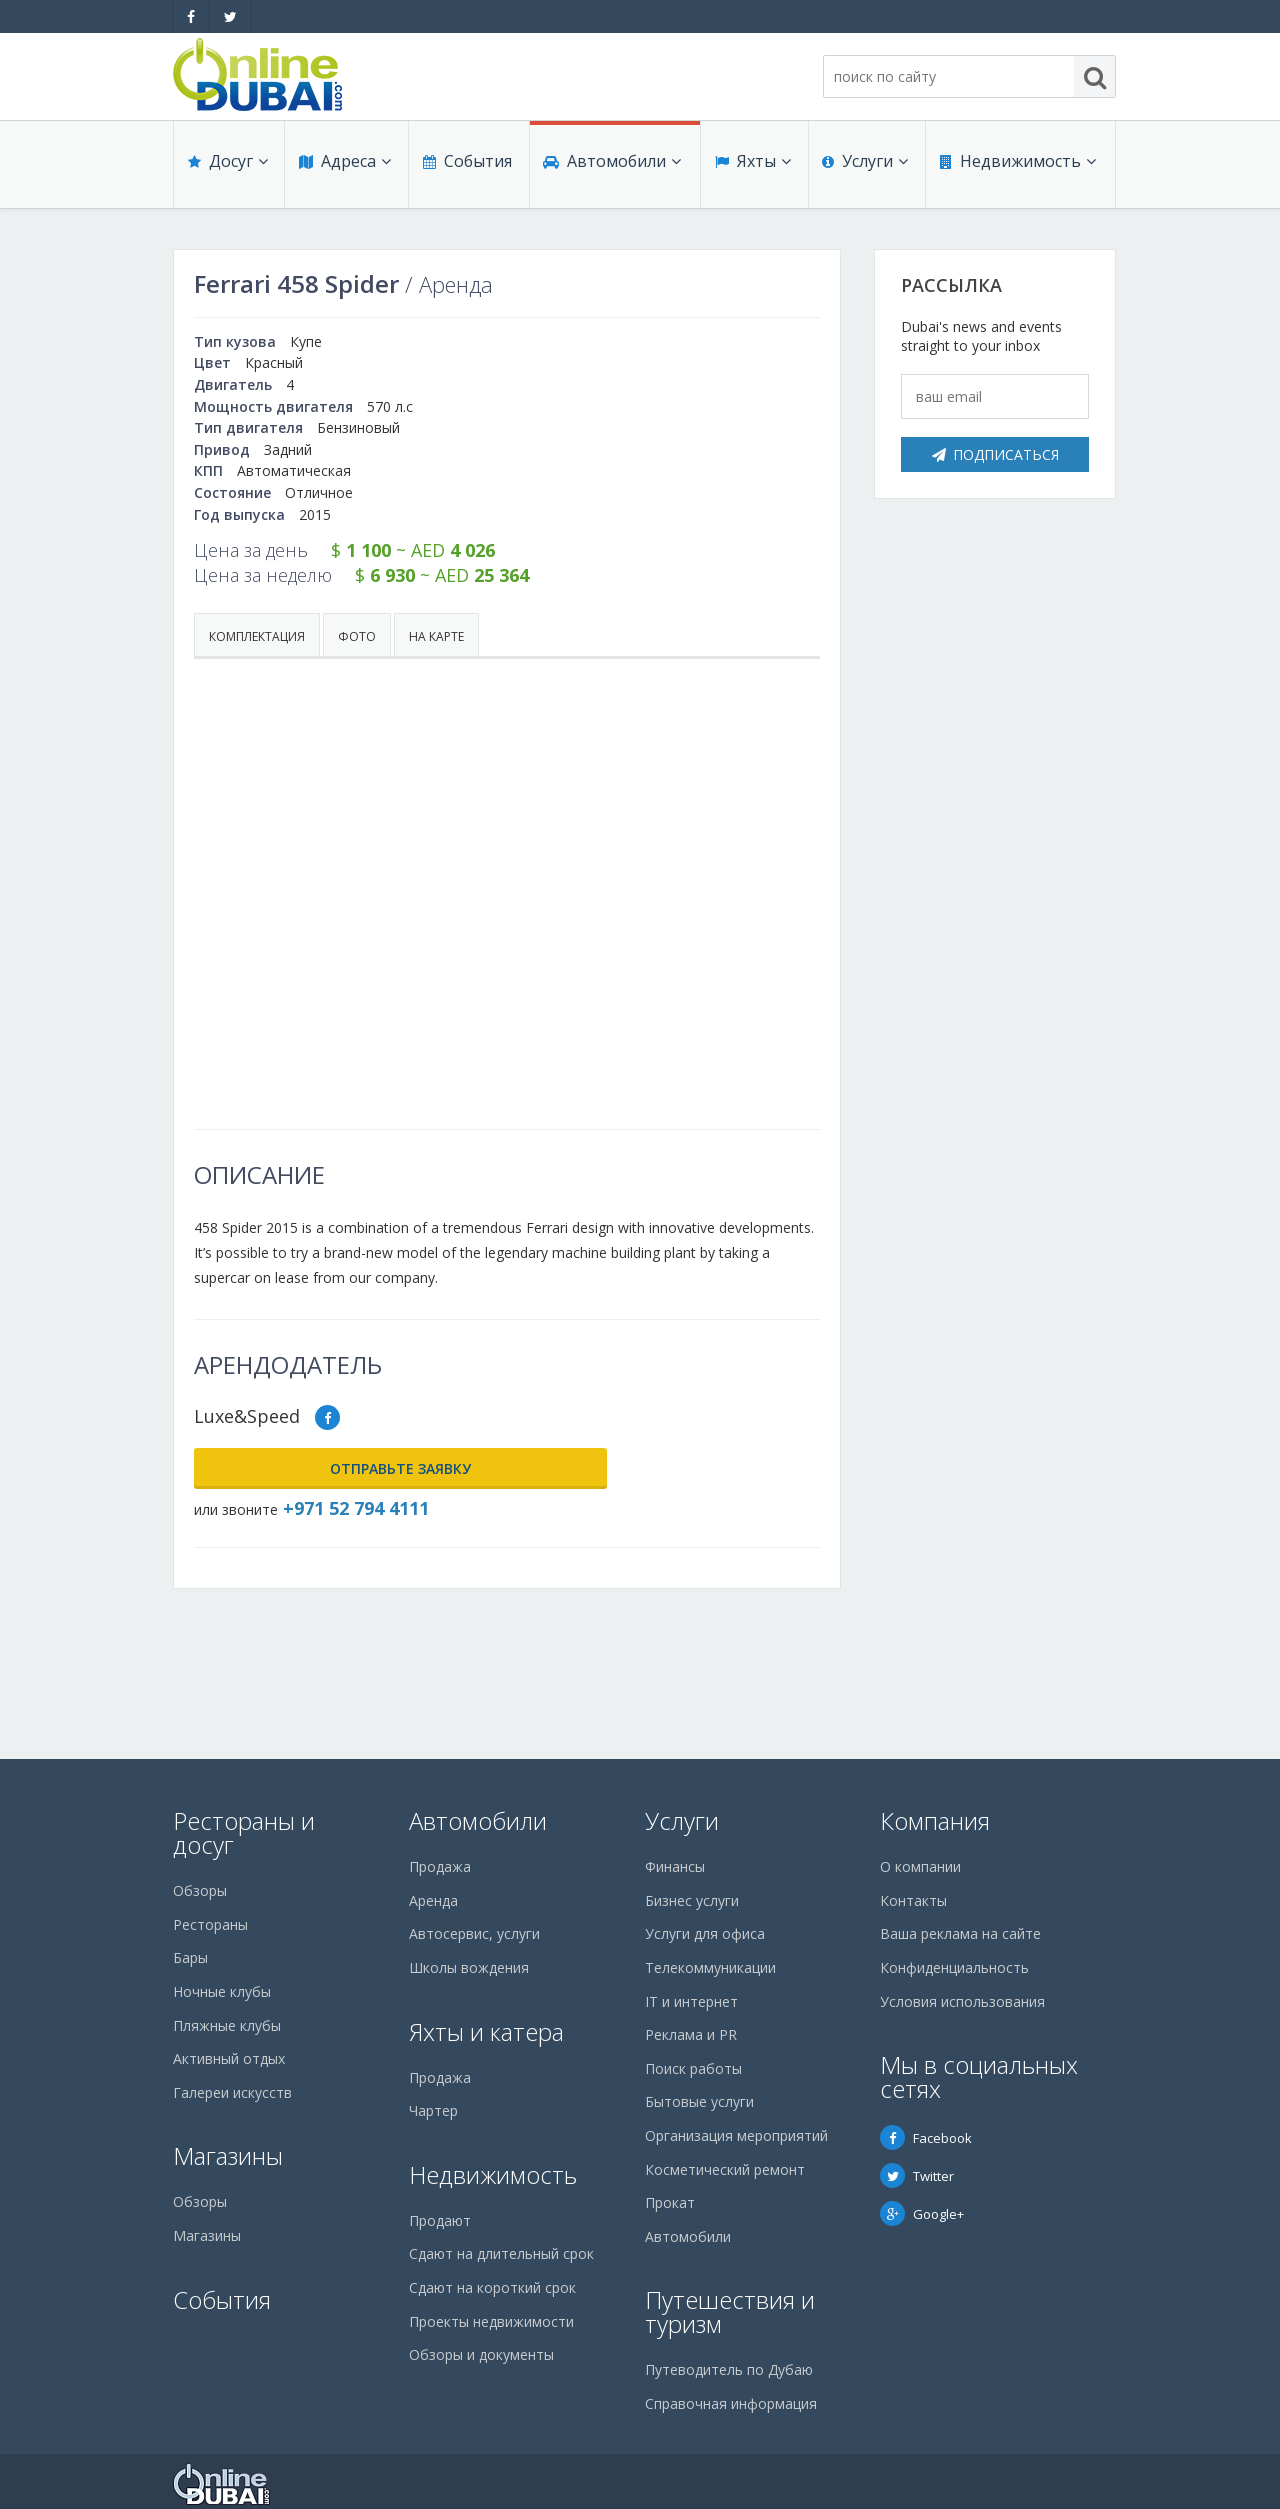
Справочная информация (731, 2403)
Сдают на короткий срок (492, 2287)
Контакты (913, 1900)
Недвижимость (1015, 172)
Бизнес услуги (692, 1900)
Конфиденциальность (954, 1967)
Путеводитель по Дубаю (729, 2369)
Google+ (922, 2214)
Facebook (926, 2138)
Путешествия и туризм (730, 2311)
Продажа (440, 1866)
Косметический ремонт (725, 2169)
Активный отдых (229, 2058)
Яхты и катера (486, 2031)
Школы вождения (469, 1967)
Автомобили (610, 172)
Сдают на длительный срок (501, 2253)
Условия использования (962, 2001)
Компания (935, 1820)
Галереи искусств (232, 2092)
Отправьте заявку (294, 1468)
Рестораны (210, 1924)
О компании (920, 1866)
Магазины (228, 2155)
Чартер (433, 2110)
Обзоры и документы (481, 2354)
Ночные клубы (222, 1991)
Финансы (675, 1866)
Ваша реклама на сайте (960, 1933)
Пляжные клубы (227, 2025)
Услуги (863, 172)
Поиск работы (693, 2068)
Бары (190, 1957)
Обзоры (200, 1890)
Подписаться (995, 454)
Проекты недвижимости (491, 2321)
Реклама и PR (691, 2034)
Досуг (226, 172)
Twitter (917, 2176)
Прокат (670, 2202)
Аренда (433, 1900)
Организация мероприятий (736, 2135)
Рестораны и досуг (244, 1832)
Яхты (751, 172)
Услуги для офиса (705, 1933)
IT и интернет (691, 2001)
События (464, 172)
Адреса (343, 172)
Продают (440, 2220)
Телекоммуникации (710, 1967)
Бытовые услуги (699, 2101)
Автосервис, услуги (474, 1933)
